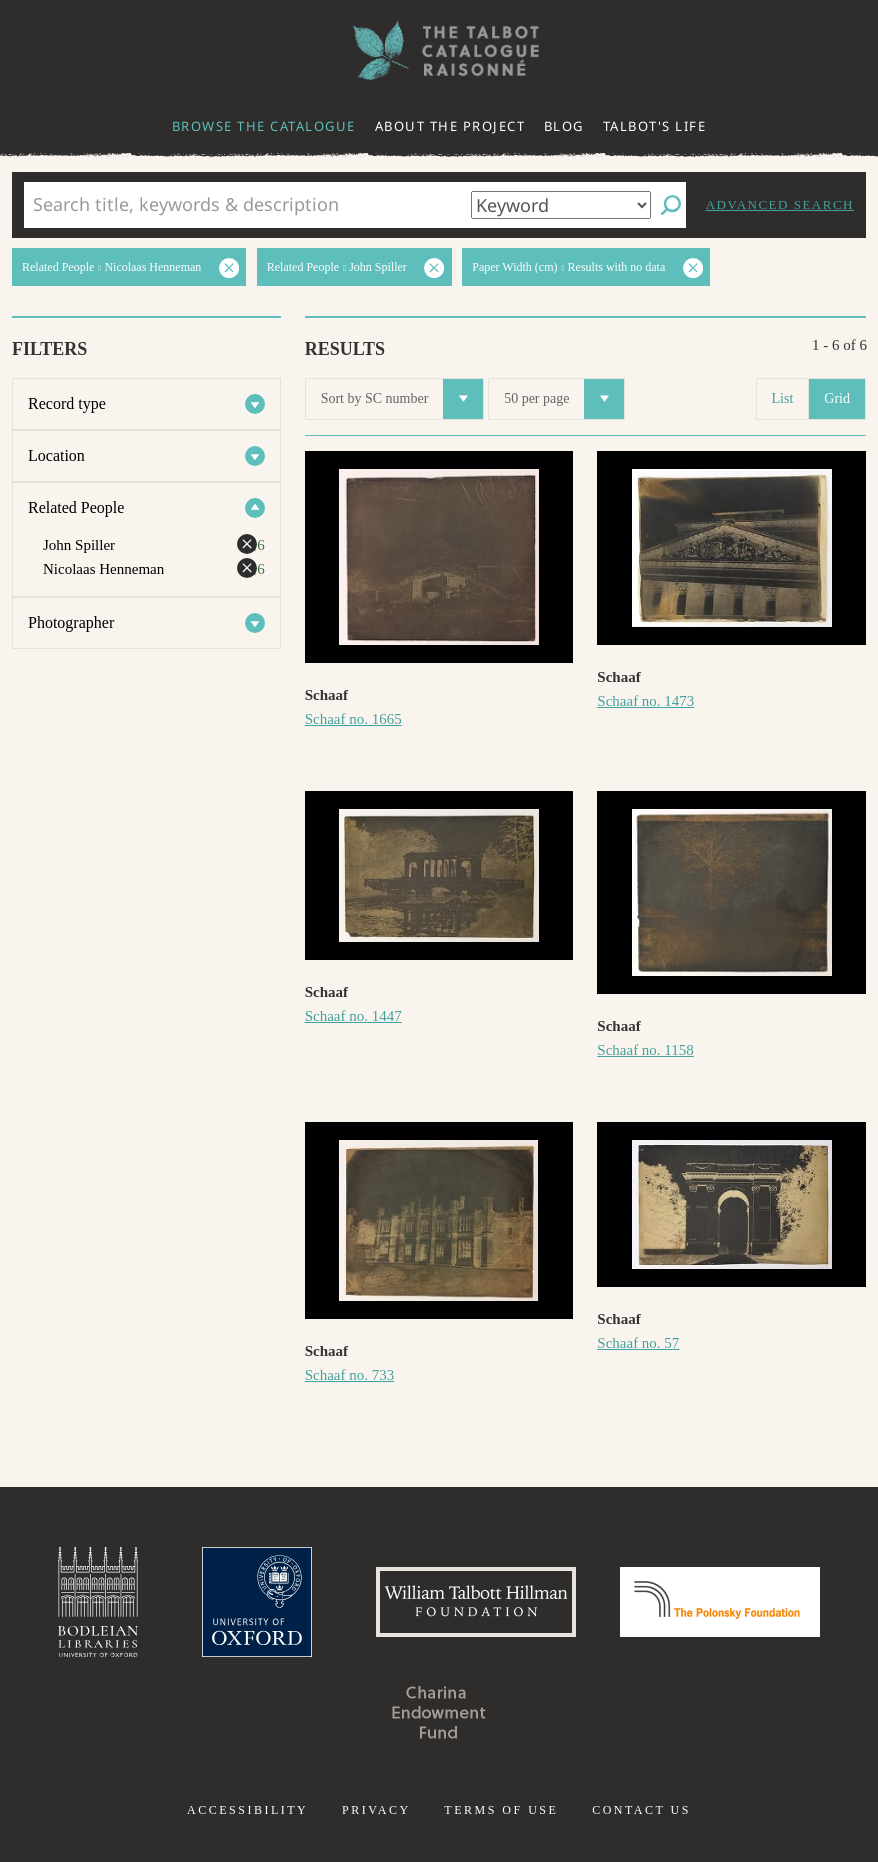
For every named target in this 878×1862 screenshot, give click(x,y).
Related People (76, 507)
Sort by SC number (402, 399)
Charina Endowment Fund (439, 1712)
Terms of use (501, 1810)
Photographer (71, 622)
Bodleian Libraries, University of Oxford (98, 1602)
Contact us (641, 1810)
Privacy (376, 1810)
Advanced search (780, 204)
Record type (67, 403)
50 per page (564, 399)
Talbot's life (655, 126)
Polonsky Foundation (720, 1602)
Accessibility (247, 1810)
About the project (450, 126)
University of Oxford (257, 1602)
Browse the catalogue (264, 126)
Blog (564, 126)
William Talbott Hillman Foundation (476, 1602)
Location (56, 455)
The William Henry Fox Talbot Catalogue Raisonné (439, 50)
